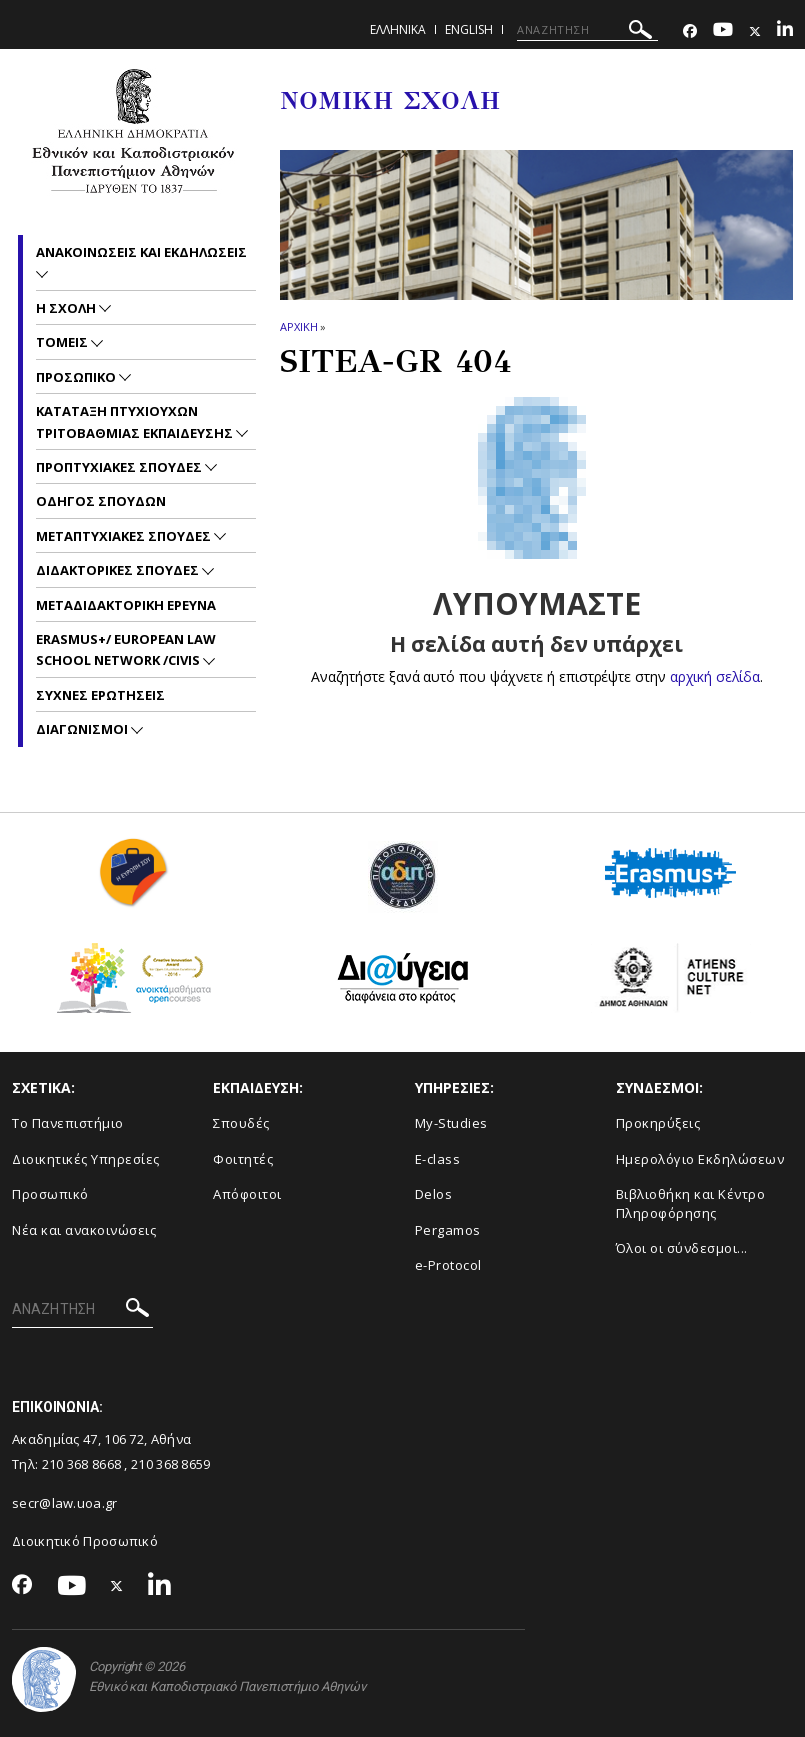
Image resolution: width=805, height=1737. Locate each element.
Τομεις (63, 342)
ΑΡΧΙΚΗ (298, 326)
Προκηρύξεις (658, 1123)
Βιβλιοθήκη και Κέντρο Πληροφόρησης (691, 1203)
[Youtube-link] (723, 31)
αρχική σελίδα (714, 676)
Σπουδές (241, 1123)
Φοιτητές (243, 1159)
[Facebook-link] (690, 31)
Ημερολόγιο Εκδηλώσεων (700, 1159)
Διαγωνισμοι (83, 729)
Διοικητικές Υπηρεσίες (86, 1159)
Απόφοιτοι (247, 1194)
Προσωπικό (50, 1194)
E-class (438, 1159)
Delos (434, 1194)
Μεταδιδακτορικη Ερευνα (126, 605)
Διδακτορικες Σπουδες (119, 570)
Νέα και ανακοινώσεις (84, 1230)
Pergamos (448, 1230)
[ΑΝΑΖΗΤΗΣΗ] (587, 30)
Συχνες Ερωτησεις (100, 695)
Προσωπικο (77, 377)
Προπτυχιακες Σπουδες (120, 467)
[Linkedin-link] (785, 31)
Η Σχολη (67, 308)
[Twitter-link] (755, 31)
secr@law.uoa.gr (65, 1503)
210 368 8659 (171, 1464)
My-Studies (451, 1123)
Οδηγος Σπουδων (101, 501)
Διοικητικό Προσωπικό (85, 1541)
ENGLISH (469, 29)
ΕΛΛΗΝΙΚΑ (398, 29)
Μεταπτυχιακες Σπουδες (125, 536)
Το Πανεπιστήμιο (68, 1123)
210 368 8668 (82, 1464)
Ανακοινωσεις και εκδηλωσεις (141, 252)
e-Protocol (448, 1265)
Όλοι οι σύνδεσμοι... (682, 1248)
